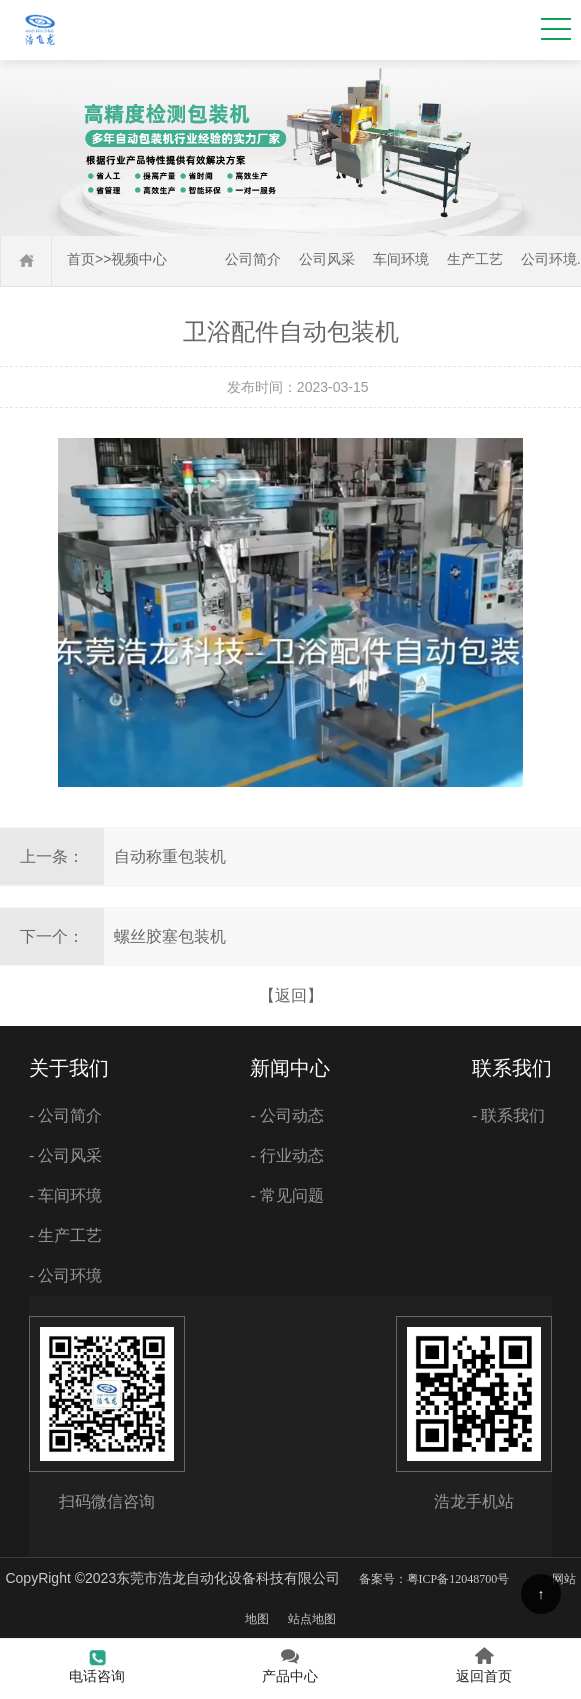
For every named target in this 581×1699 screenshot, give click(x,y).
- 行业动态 (286, 1155)
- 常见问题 (286, 1195)
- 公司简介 (65, 1115)
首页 (81, 259)
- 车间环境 (65, 1195)
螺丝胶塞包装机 (170, 936)
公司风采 (327, 259)
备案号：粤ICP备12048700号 (434, 1579)
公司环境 (549, 259)
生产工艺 (475, 259)
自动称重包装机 (170, 856)
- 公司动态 (286, 1115)
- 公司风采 (65, 1155)
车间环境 (401, 259)
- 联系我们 (508, 1115)
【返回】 (291, 995)
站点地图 (312, 1619)
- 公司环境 (65, 1275)
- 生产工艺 (65, 1235)
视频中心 (139, 259)
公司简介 (253, 259)
